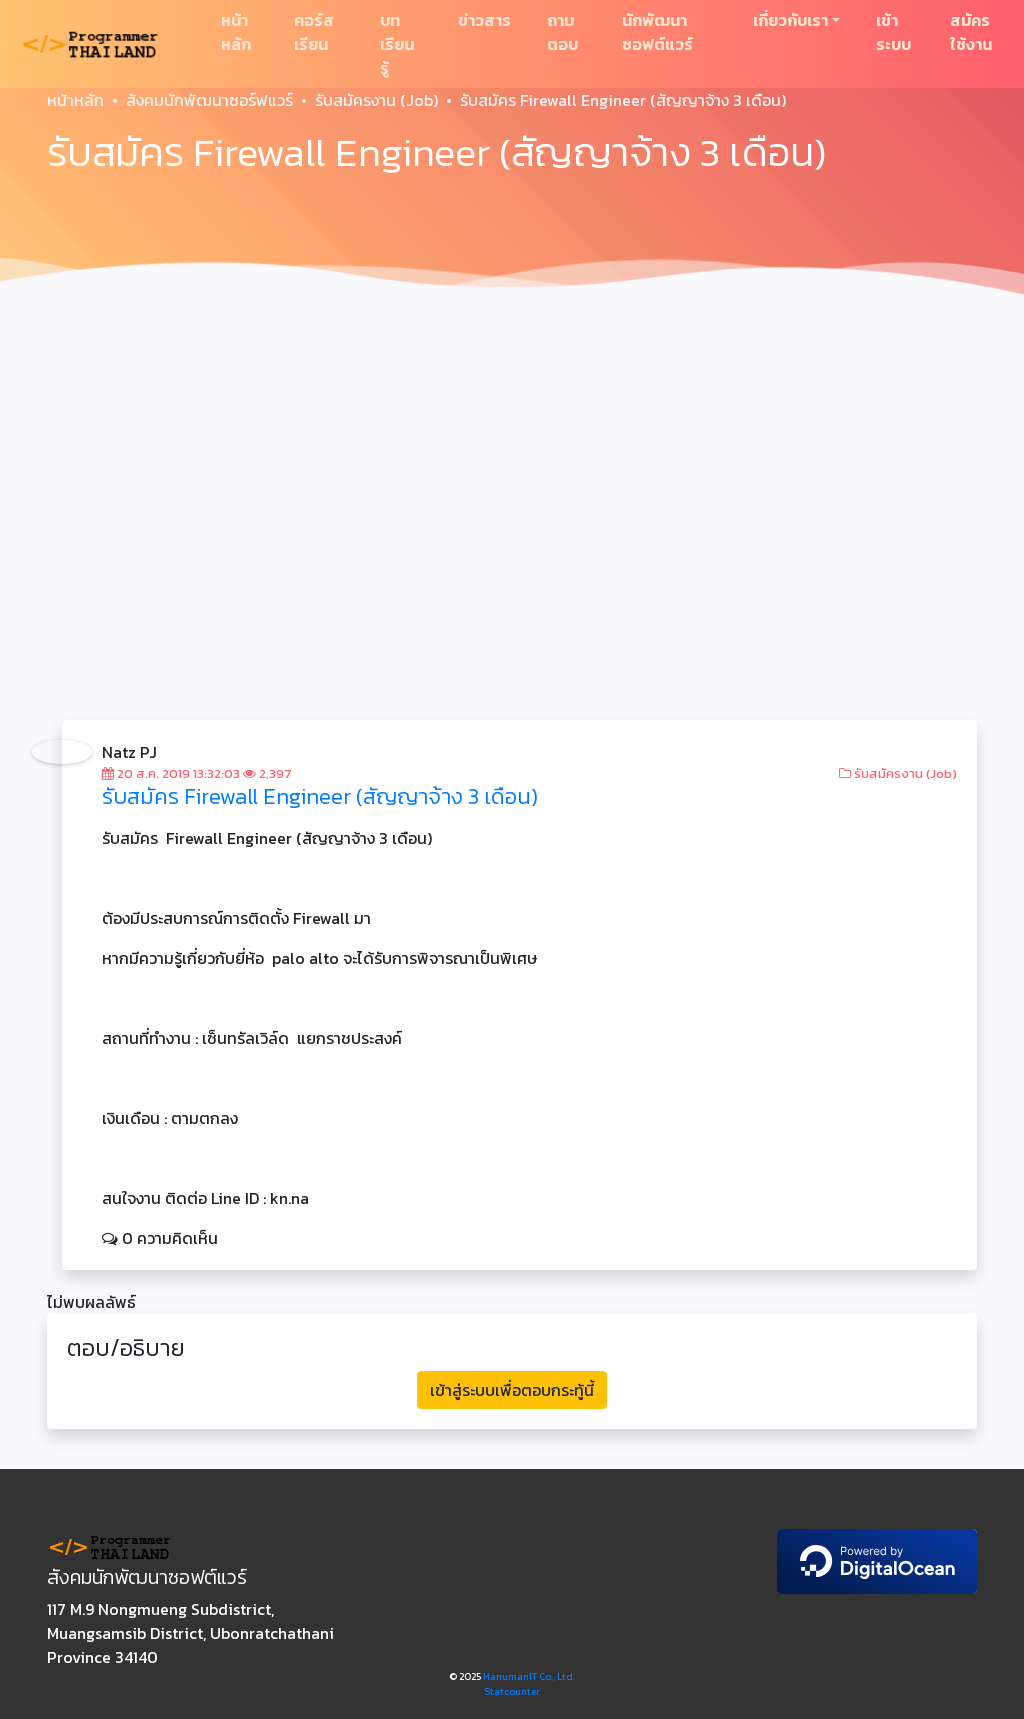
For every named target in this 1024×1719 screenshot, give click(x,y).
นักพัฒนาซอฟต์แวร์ (657, 32)
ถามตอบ (562, 32)
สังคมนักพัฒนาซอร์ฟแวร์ (209, 100)
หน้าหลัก (236, 32)
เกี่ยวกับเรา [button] (790, 20)
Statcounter (512, 1691)
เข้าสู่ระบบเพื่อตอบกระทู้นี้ (512, 1390)
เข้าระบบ (893, 32)
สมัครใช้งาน (971, 32)
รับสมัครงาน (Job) (376, 100)
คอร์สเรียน (314, 32)
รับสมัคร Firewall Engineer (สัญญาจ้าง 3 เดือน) (320, 796)
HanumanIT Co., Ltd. (529, 1676)
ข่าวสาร (484, 20)
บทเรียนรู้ (397, 44)
